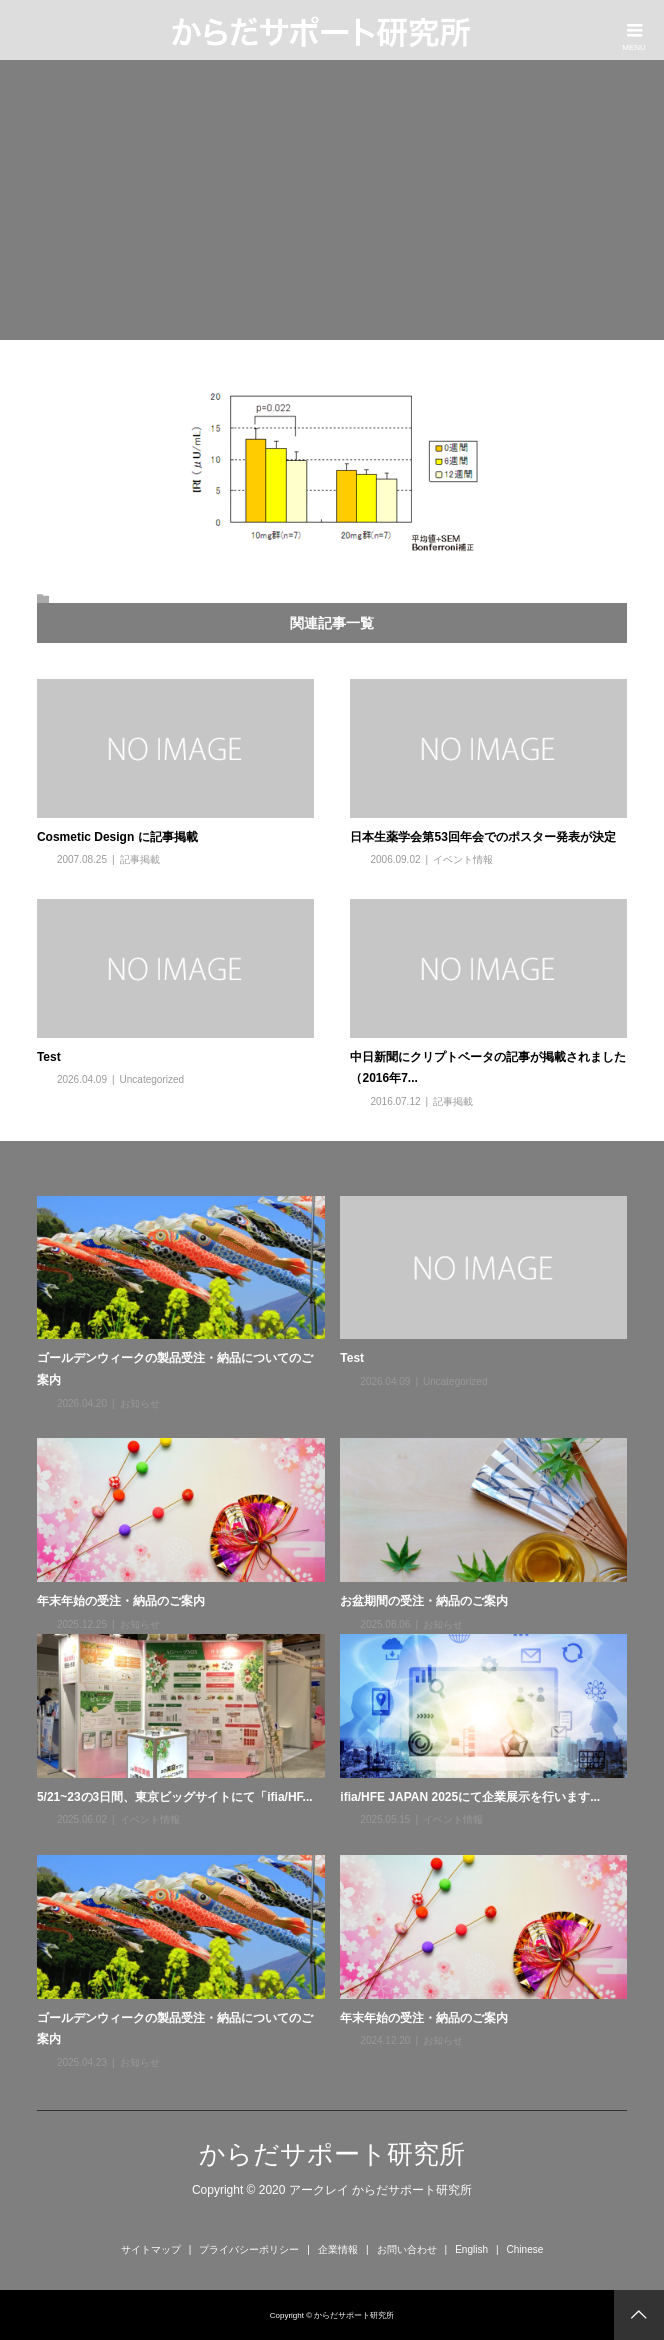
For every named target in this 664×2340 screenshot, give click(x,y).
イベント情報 (463, 859)
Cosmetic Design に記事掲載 (117, 837)
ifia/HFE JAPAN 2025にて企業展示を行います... (470, 1797)
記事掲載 (140, 859)
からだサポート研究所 (332, 2154)
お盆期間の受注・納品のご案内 (424, 1601)
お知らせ (140, 1403)
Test (49, 1057)
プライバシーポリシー (249, 2249)
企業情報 (338, 2249)
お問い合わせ (407, 2249)
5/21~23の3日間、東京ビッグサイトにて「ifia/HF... (175, 1797)
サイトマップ (151, 2249)
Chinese (525, 2249)
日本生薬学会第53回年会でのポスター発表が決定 (482, 837)
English (471, 2249)
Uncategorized (152, 1079)
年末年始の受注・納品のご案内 (121, 1601)
